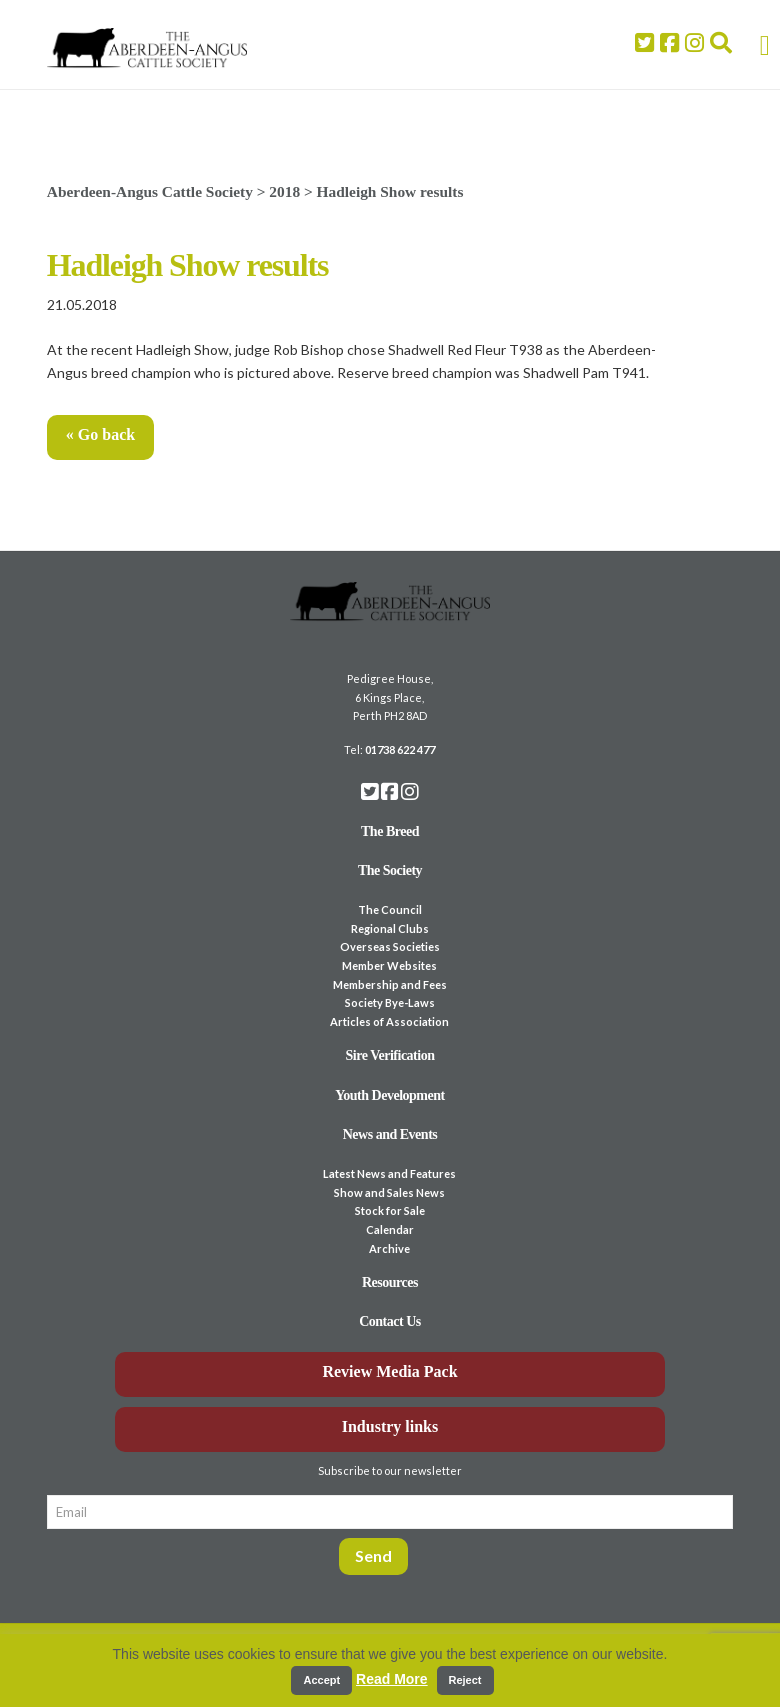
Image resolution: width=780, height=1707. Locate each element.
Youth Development (390, 1095)
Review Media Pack (389, 1371)
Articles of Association (389, 1021)
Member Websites (389, 965)
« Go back (100, 434)
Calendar (390, 1229)
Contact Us (390, 1321)
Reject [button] (465, 1680)
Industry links (390, 1426)
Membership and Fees (390, 984)
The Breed (390, 831)
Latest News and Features (389, 1173)
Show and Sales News (389, 1192)
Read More (392, 1679)
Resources (390, 1282)
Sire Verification (389, 1055)
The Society (390, 870)
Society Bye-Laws (390, 1002)
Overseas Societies (390, 946)
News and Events (390, 1134)
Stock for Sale (390, 1210)
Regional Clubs (390, 928)
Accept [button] (321, 1680)
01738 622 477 (400, 749)
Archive (389, 1248)
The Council (390, 909)
